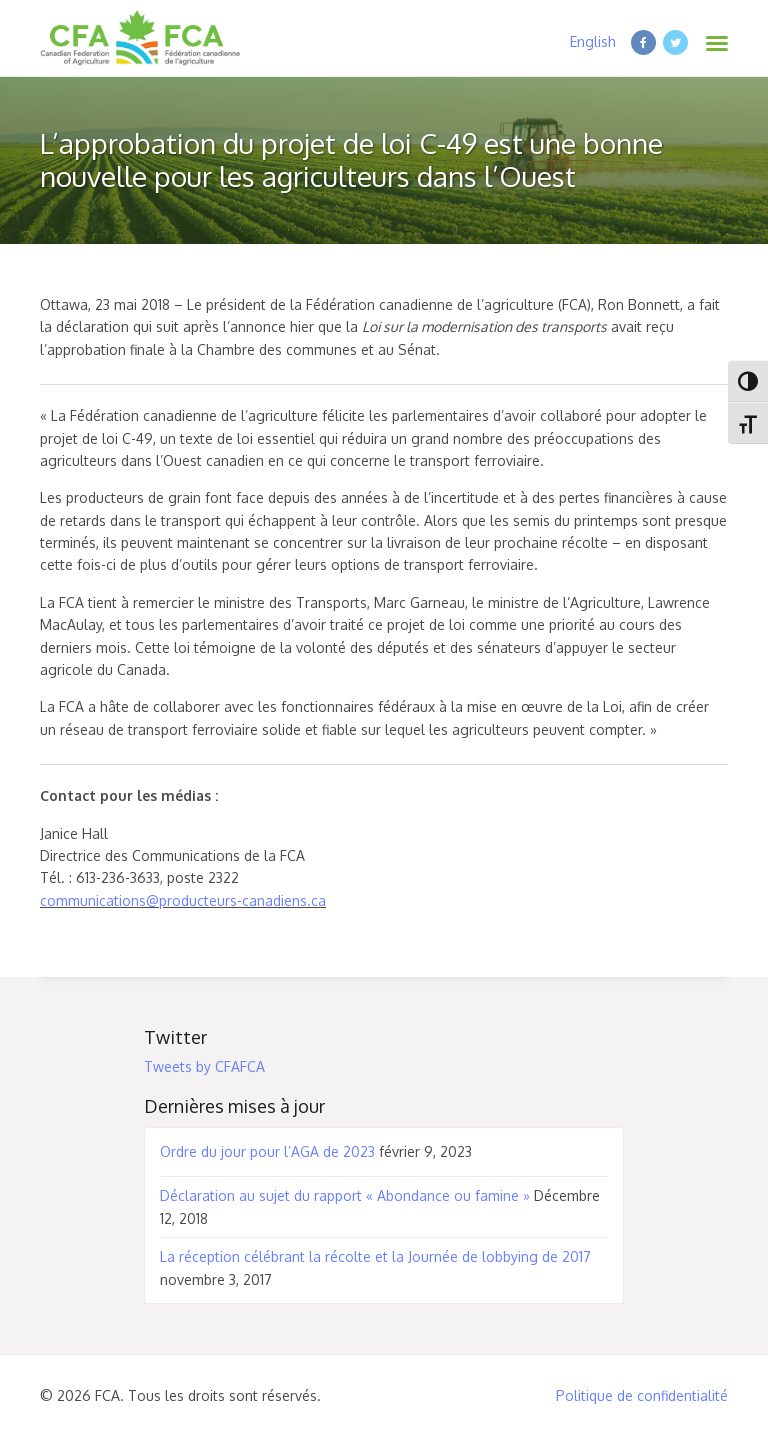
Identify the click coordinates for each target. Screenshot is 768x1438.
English (593, 41)
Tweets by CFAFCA (204, 1066)
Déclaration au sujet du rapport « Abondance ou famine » (345, 1195)
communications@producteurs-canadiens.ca (183, 900)
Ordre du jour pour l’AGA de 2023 (267, 1151)
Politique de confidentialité (642, 1395)
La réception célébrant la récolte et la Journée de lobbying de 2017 (375, 1256)
